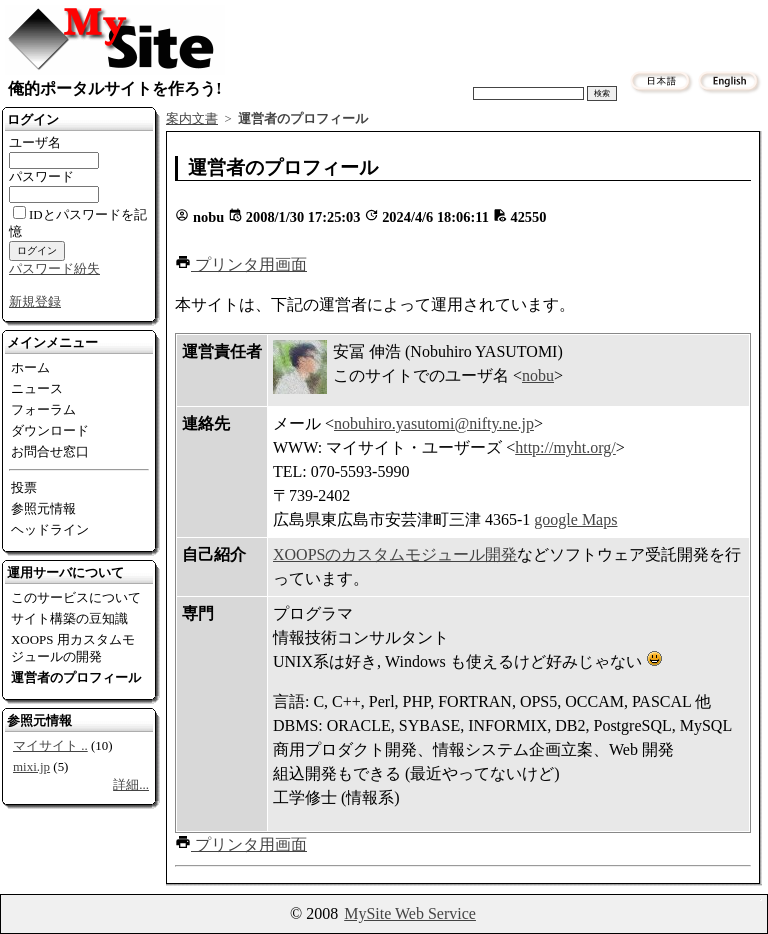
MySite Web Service (410, 913)
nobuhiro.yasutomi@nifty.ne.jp (434, 423)
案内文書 (192, 119)
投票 (24, 487)
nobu (538, 375)
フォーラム (43, 409)
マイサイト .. (50, 745)
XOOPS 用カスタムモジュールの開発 (73, 648)
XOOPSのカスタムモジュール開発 (395, 554)
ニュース (37, 388)
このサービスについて (76, 597)
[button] (241, 264)
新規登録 (35, 301)
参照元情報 (43, 508)
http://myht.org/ (565, 447)
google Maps (575, 519)
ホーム (30, 367)
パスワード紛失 (54, 268)
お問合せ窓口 (50, 451)
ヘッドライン (50, 529)
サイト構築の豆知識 (69, 618)
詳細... (131, 784)
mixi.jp (31, 766)
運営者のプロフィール (76, 677)
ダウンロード (50, 430)
